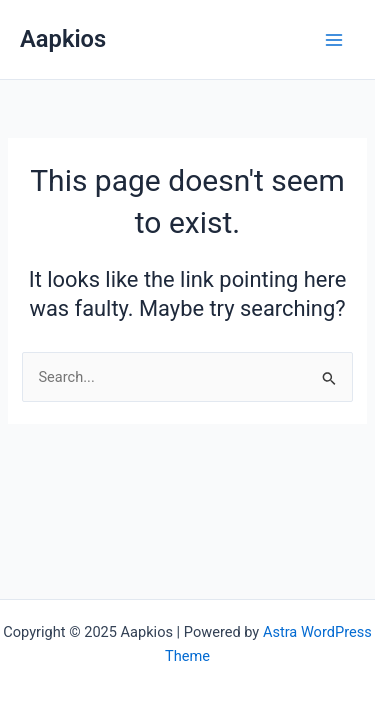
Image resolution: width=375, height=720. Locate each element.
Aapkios (63, 39)
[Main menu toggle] (334, 40)
